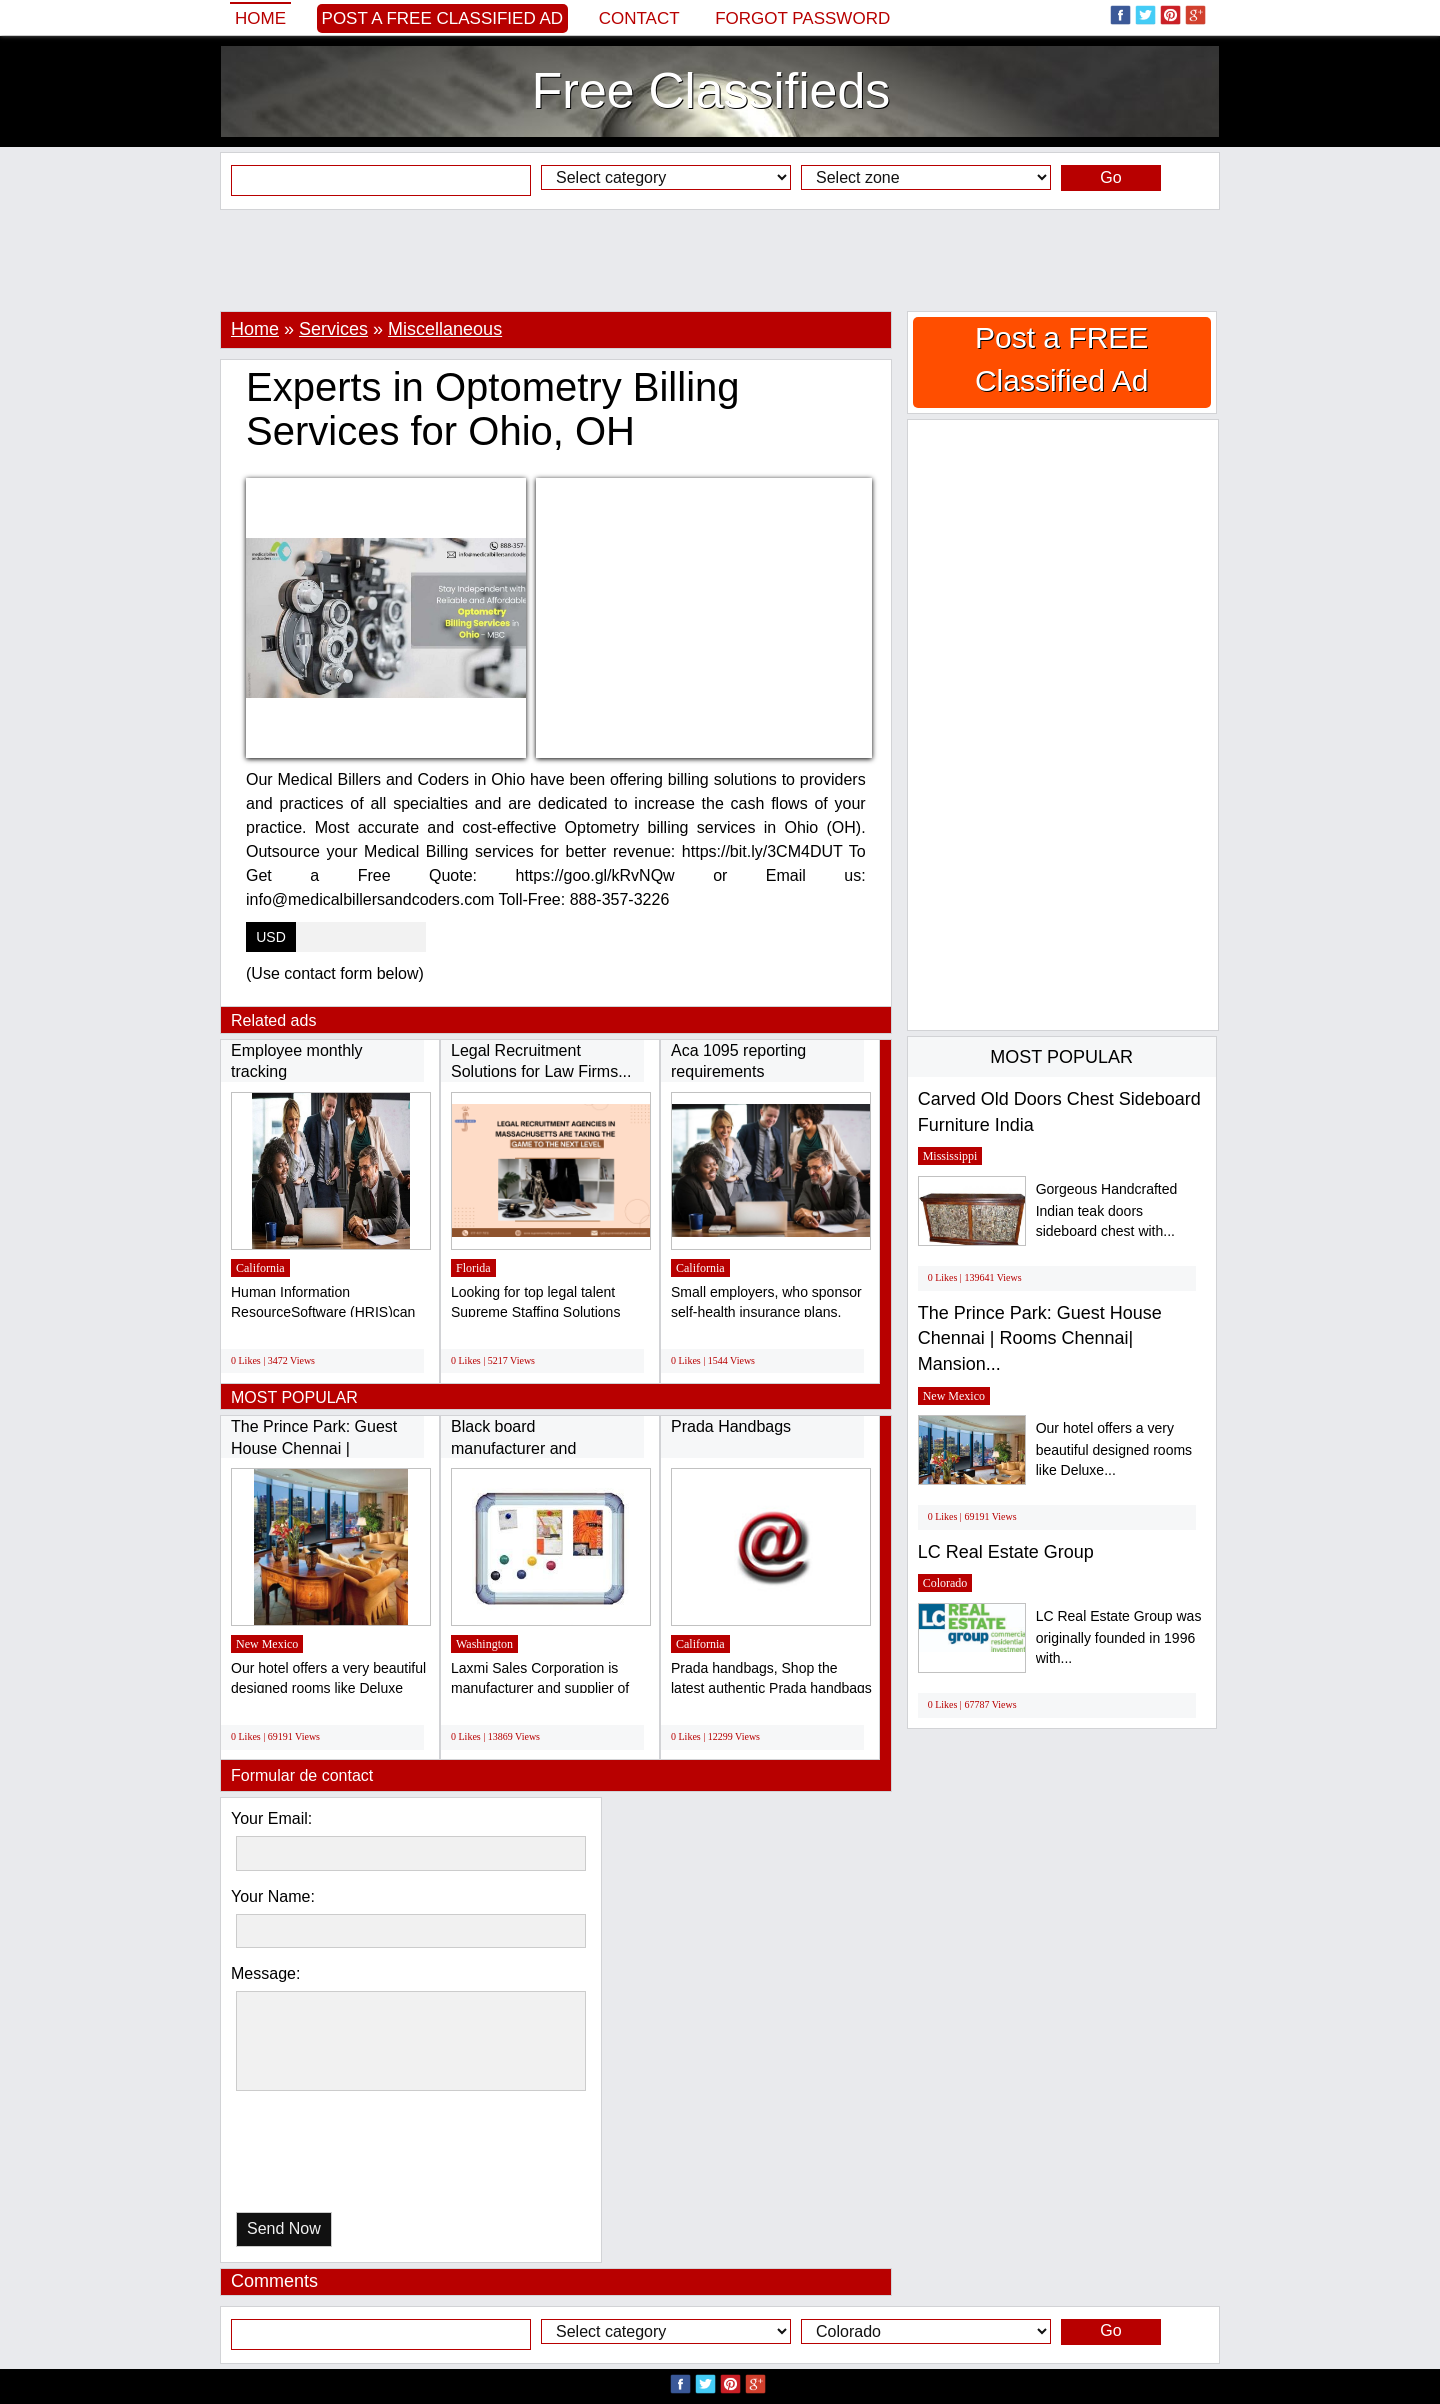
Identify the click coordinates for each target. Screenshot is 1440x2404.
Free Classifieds (711, 91)
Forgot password (802, 18)
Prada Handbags (731, 1426)
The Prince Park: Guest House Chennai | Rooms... (314, 1448)
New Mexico (267, 1644)
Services (333, 329)
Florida (473, 1268)
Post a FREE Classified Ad (443, 18)
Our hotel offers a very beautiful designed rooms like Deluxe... (1114, 1449)
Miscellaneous (445, 329)
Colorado (945, 1583)
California (260, 1268)
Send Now (284, 2228)
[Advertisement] (720, 260)
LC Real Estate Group (1006, 1552)
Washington (484, 1644)
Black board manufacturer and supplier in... (513, 1448)
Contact (639, 18)
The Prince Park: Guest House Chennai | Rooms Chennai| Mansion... (1040, 1338)
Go (1110, 177)
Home (260, 18)
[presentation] (339, 2156)
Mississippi (950, 1156)
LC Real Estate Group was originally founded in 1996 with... (1119, 1637)
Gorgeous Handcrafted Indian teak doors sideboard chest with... (1107, 1210)
